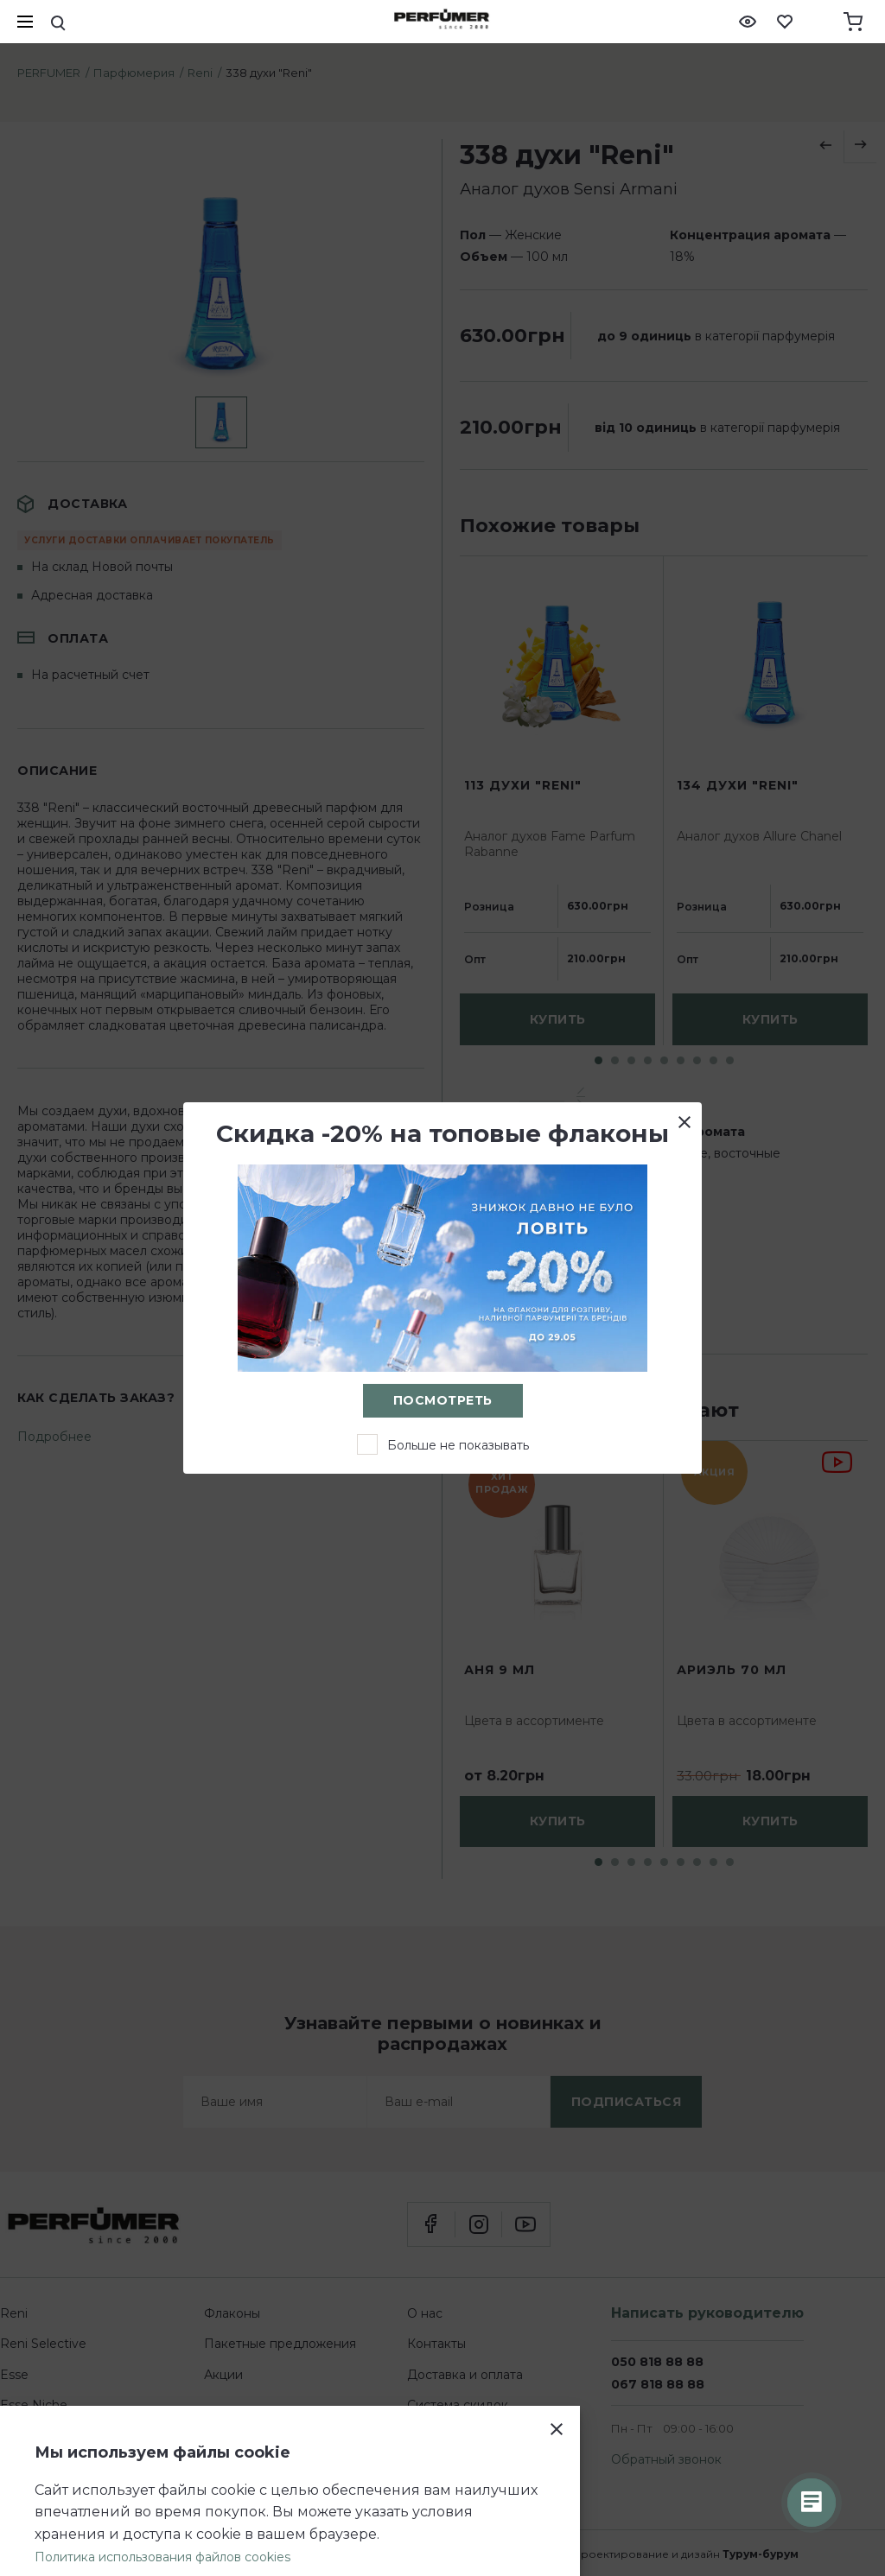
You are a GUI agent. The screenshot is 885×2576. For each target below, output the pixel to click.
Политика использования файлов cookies (162, 2557)
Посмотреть (443, 1400)
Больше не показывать (458, 1445)
